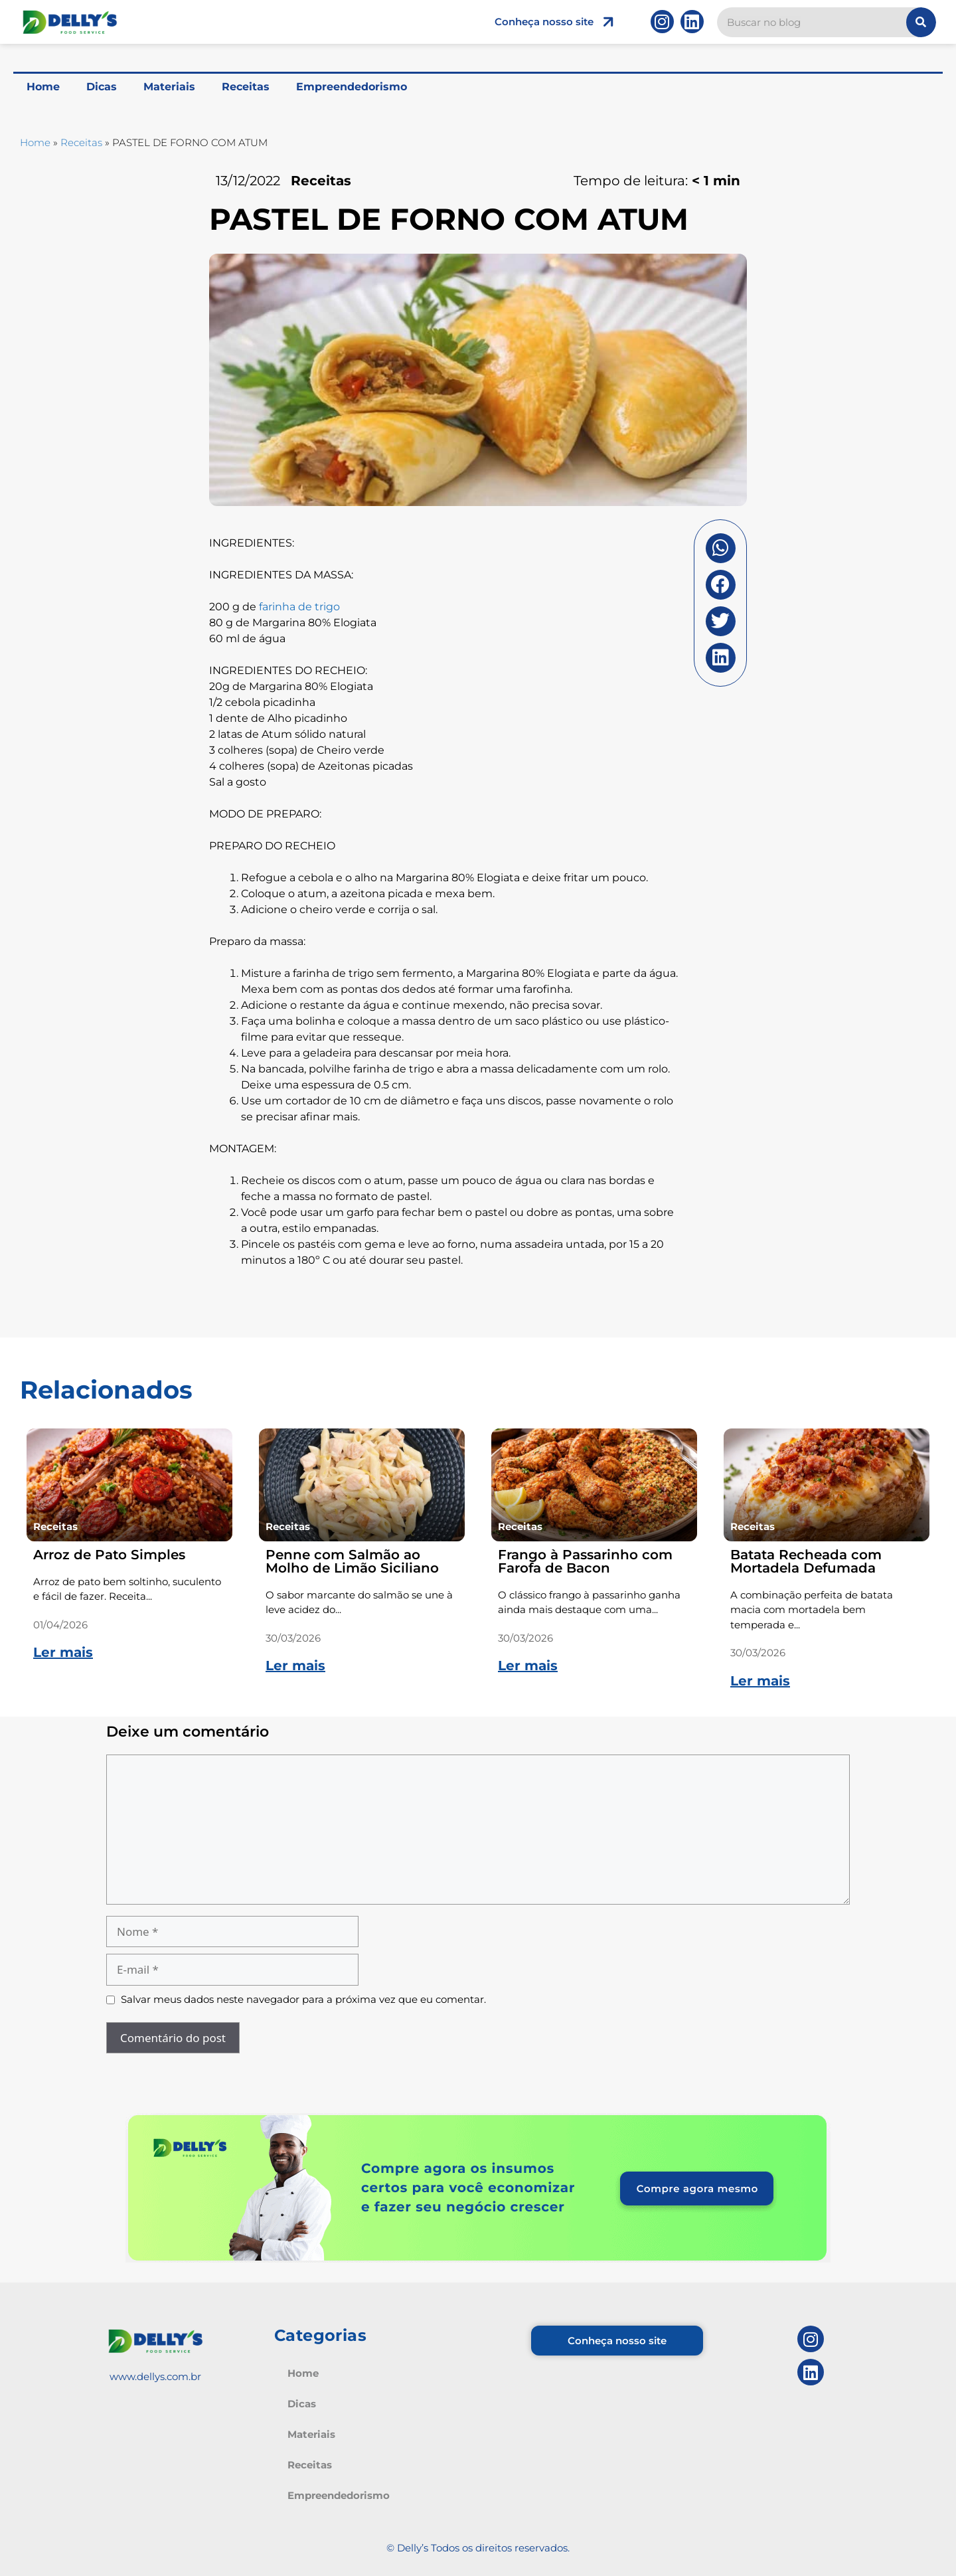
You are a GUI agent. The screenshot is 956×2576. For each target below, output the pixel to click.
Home (43, 86)
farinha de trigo (299, 606)
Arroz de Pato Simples (109, 1555)
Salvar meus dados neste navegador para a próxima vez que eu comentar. (303, 1999)
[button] (721, 548)
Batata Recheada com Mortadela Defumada (806, 1561)
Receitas (246, 86)
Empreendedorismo (351, 86)
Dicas (101, 86)
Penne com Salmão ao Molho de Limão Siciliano (352, 1561)
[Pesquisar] (921, 22)
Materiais (169, 86)
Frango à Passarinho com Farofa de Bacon (585, 1561)
